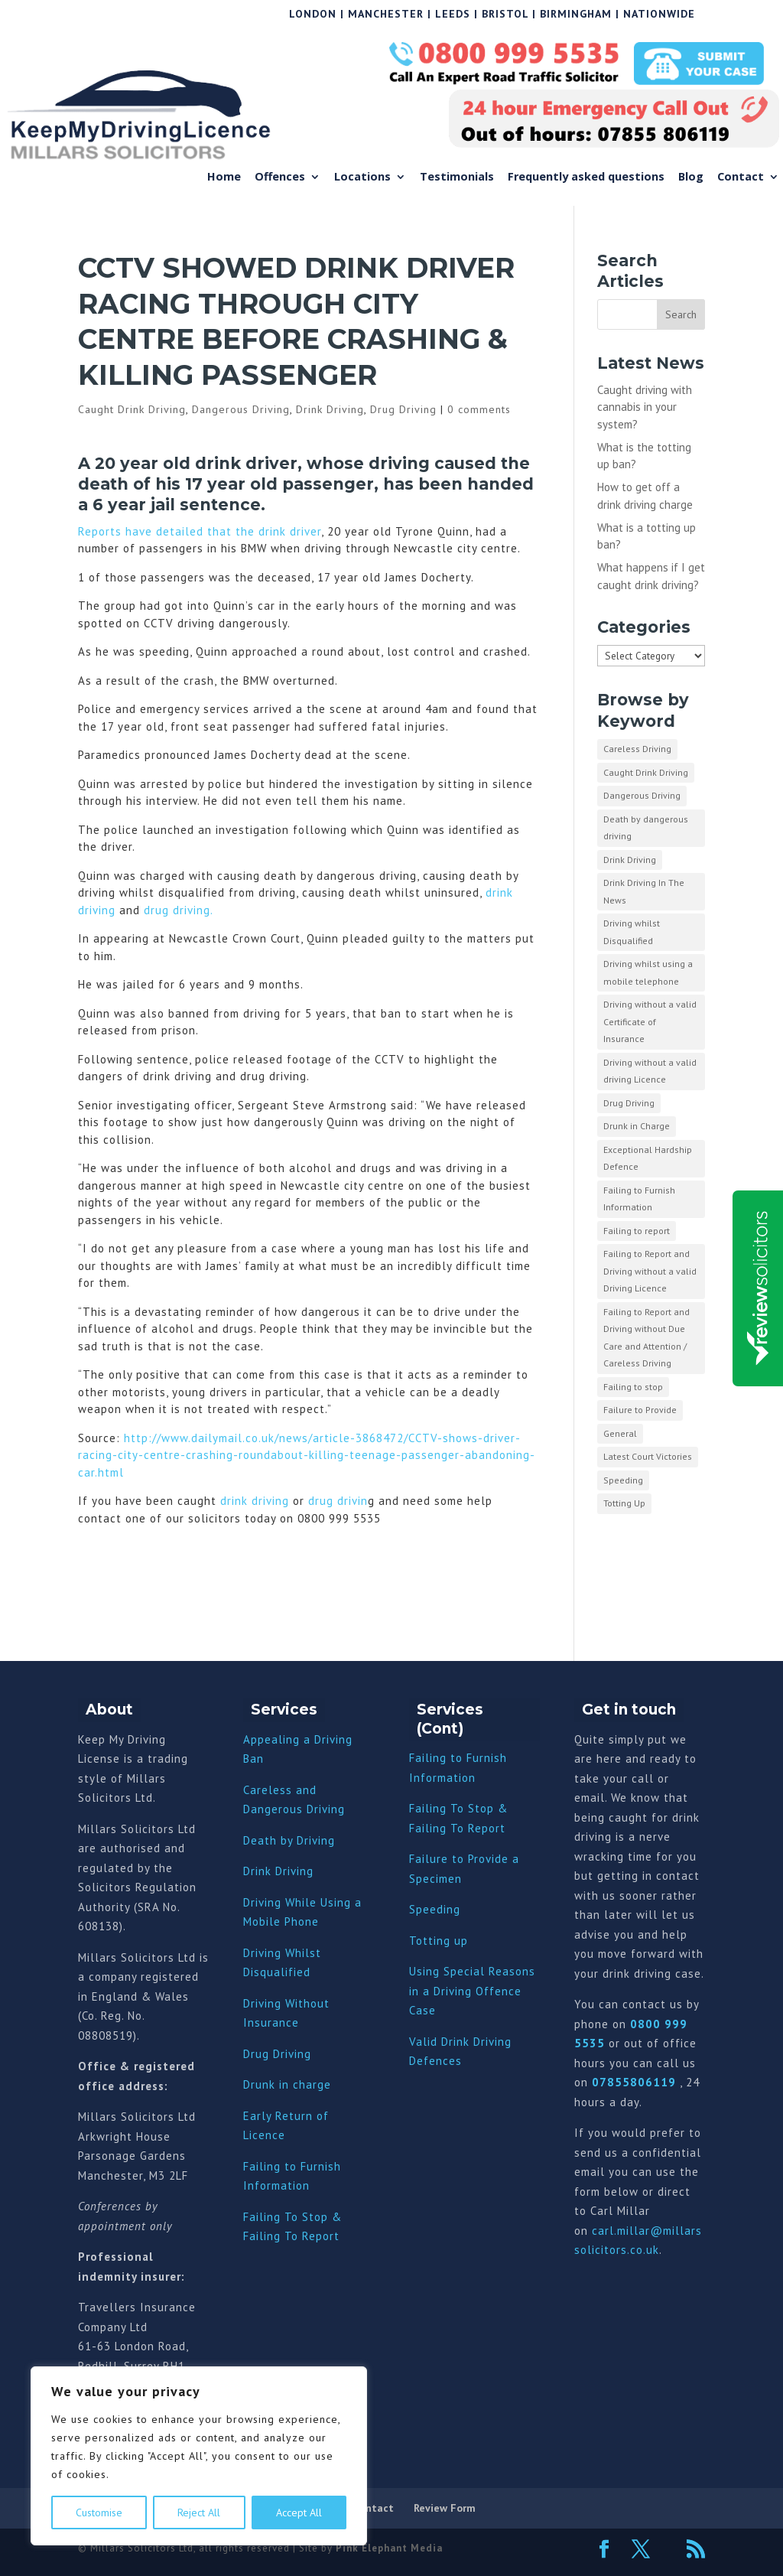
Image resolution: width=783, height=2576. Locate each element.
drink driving (254, 1500)
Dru (252, 2084)
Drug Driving (403, 409)
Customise (99, 2512)
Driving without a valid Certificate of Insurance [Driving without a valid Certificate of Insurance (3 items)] (650, 1021)
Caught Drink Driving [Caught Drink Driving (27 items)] (645, 772)
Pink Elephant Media (389, 2548)
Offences (280, 177)
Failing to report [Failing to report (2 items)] (636, 1230)
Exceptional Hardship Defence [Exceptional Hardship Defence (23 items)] (647, 1158)
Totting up (438, 1940)
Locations (362, 177)
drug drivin (336, 1500)
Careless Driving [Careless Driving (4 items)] (637, 748)
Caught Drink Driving (132, 409)
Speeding (434, 1909)
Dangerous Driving (241, 409)
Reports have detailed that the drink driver (199, 531)
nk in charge (296, 2084)
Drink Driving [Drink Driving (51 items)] (629, 859)
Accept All (299, 2512)
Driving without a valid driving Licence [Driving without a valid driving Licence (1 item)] (650, 1071)
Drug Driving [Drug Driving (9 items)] (629, 1103)
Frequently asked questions (586, 177)
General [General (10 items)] (620, 1433)
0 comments (479, 409)
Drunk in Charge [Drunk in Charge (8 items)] (636, 1126)
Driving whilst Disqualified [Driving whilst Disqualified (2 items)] (631, 931)
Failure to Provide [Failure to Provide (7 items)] (640, 1409)
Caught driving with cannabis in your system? (644, 407)
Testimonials (457, 177)
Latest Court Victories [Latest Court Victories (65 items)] (647, 1456)
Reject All (198, 2512)
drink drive (242, 463)
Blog (690, 177)
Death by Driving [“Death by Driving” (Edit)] (289, 1840)
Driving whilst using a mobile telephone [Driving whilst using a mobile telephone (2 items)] (648, 972)
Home (224, 177)
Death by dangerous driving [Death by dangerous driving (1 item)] (645, 827)
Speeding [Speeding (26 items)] (623, 1480)
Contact (740, 177)
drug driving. (178, 910)
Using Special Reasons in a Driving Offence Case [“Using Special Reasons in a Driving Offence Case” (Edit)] (472, 1990)
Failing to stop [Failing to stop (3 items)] (633, 1386)
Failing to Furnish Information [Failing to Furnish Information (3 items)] (639, 1198)
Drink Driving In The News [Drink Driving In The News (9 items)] (643, 891)
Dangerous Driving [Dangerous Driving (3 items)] (642, 795)
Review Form (445, 2508)
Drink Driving (330, 409)
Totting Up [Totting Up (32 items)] (624, 1503)
